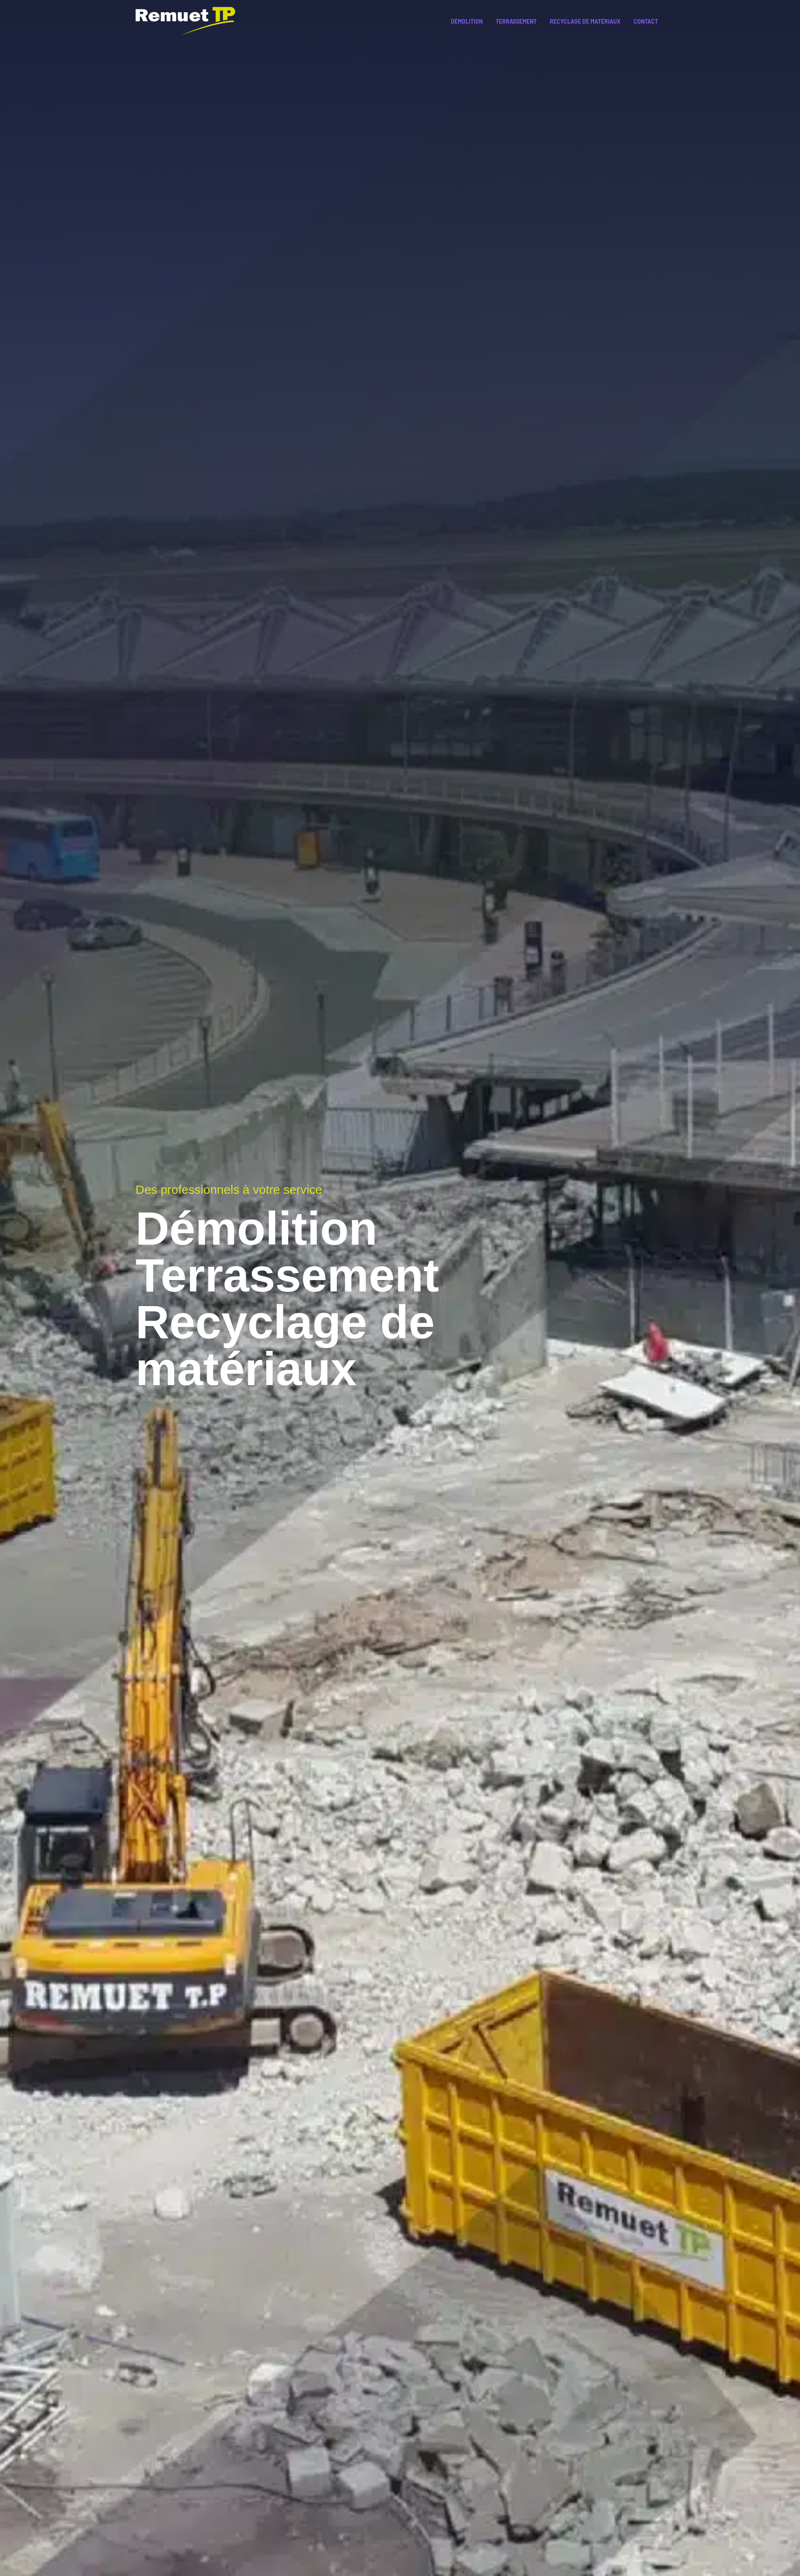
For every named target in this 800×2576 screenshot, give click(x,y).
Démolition (467, 21)
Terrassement (516, 21)
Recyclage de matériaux (585, 21)
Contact (646, 21)
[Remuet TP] (185, 20)
